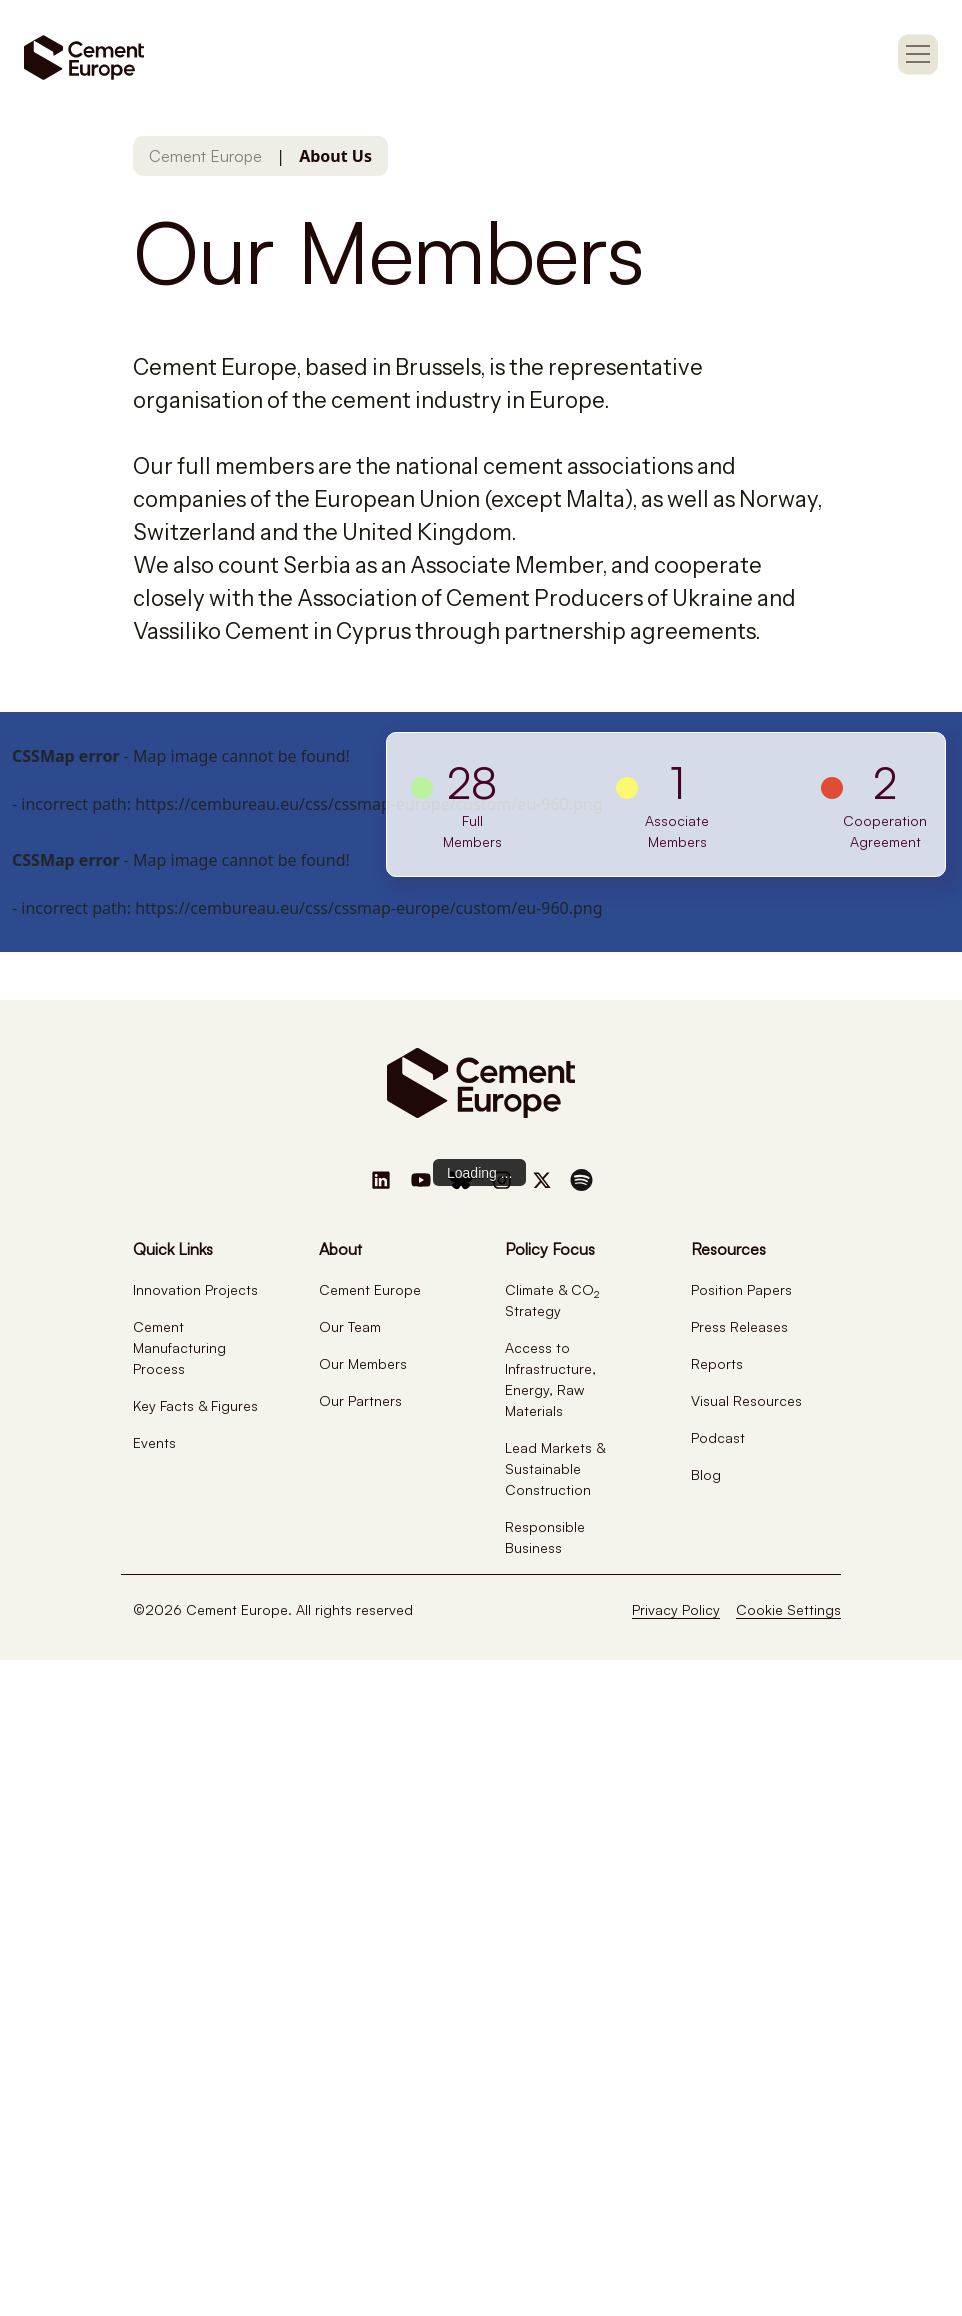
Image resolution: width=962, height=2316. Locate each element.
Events (154, 1442)
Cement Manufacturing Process (179, 1347)
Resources (728, 1249)
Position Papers (741, 1289)
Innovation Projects (195, 1289)
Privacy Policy (676, 1609)
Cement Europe (205, 156)
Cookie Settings (788, 1609)
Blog (706, 1474)
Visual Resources (746, 1400)
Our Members (363, 1363)
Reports (717, 1363)
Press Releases (739, 1326)
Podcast (718, 1437)
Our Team (350, 1326)
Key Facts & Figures (195, 1405)
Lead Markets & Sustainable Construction (555, 1468)
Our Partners (360, 1400)
